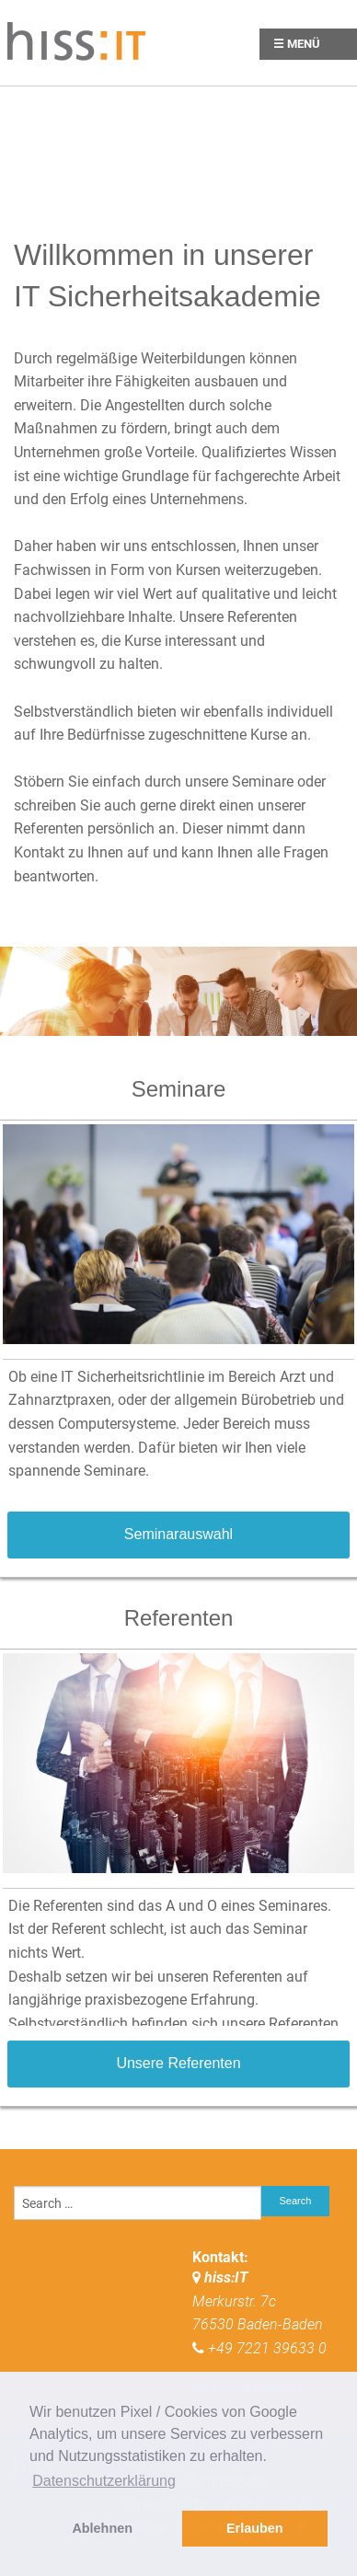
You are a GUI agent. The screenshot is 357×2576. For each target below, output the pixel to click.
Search (296, 2200)
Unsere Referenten (178, 2063)
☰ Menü (296, 44)
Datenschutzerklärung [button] (104, 2481)
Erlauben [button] (254, 2528)
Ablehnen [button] (102, 2528)
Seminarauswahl (178, 1534)
